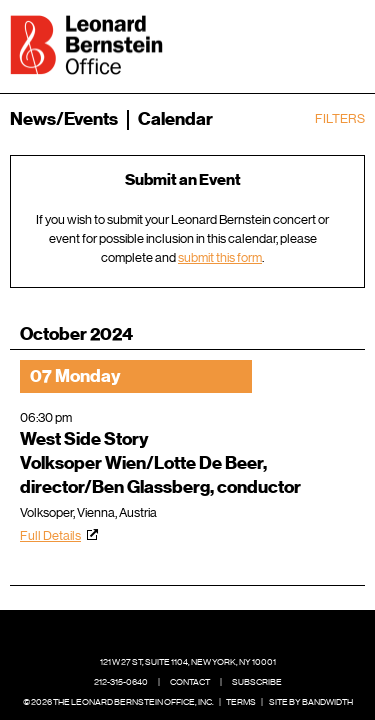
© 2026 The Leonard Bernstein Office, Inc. (118, 702)
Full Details (50, 535)
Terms (241, 702)
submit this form (220, 257)
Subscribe (257, 682)
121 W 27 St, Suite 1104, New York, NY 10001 (188, 662)
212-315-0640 (121, 682)
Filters (340, 118)
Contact (190, 682)
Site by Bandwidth (311, 702)
